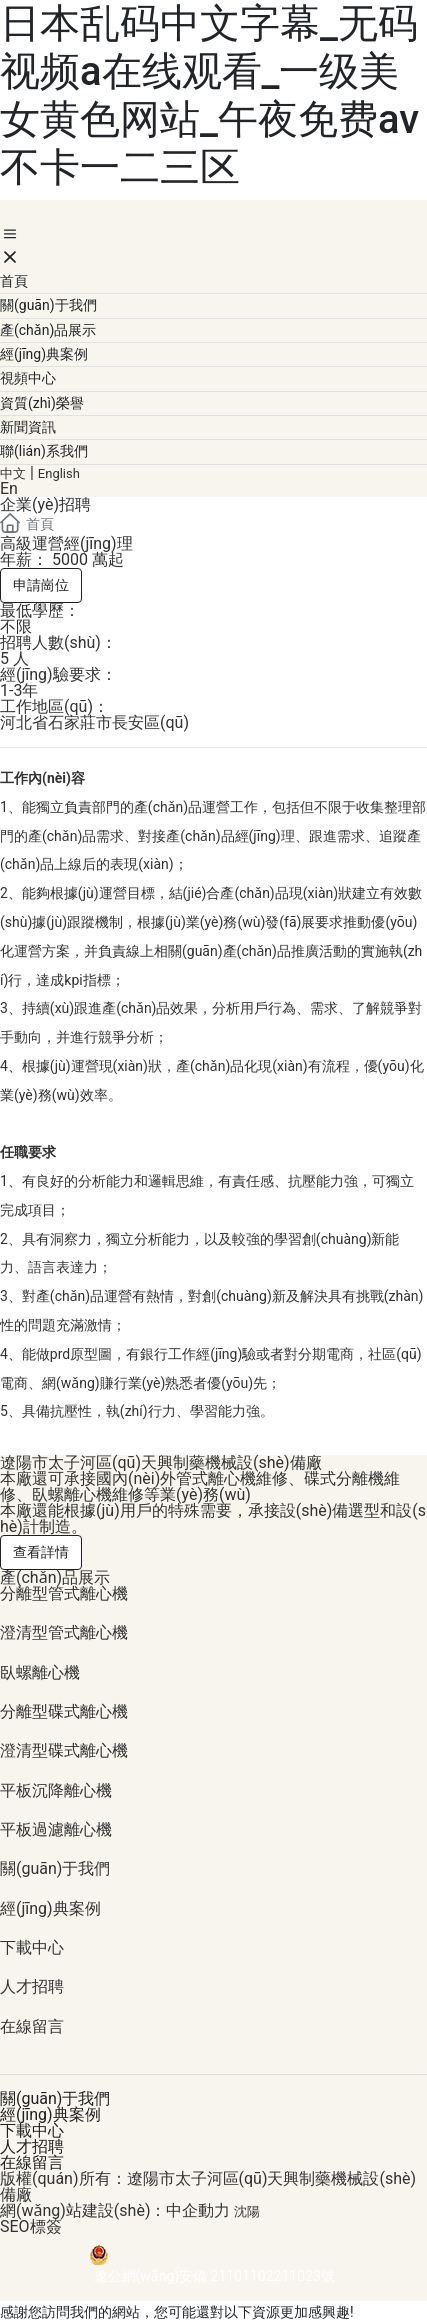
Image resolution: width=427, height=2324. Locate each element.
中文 (13, 473)
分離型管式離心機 (64, 1593)
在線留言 (32, 2026)
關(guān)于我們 (55, 1868)
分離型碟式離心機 (64, 1711)
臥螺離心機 (40, 1672)
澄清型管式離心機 (64, 1632)
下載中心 (32, 1947)
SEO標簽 (31, 2226)
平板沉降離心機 (56, 1790)
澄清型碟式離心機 (64, 1750)
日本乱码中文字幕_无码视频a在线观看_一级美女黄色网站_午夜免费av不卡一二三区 (209, 95)
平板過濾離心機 (56, 1829)
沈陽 (247, 2211)
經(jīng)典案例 (50, 1908)
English (59, 473)
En (9, 488)
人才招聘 (32, 1986)
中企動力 (198, 2210)
